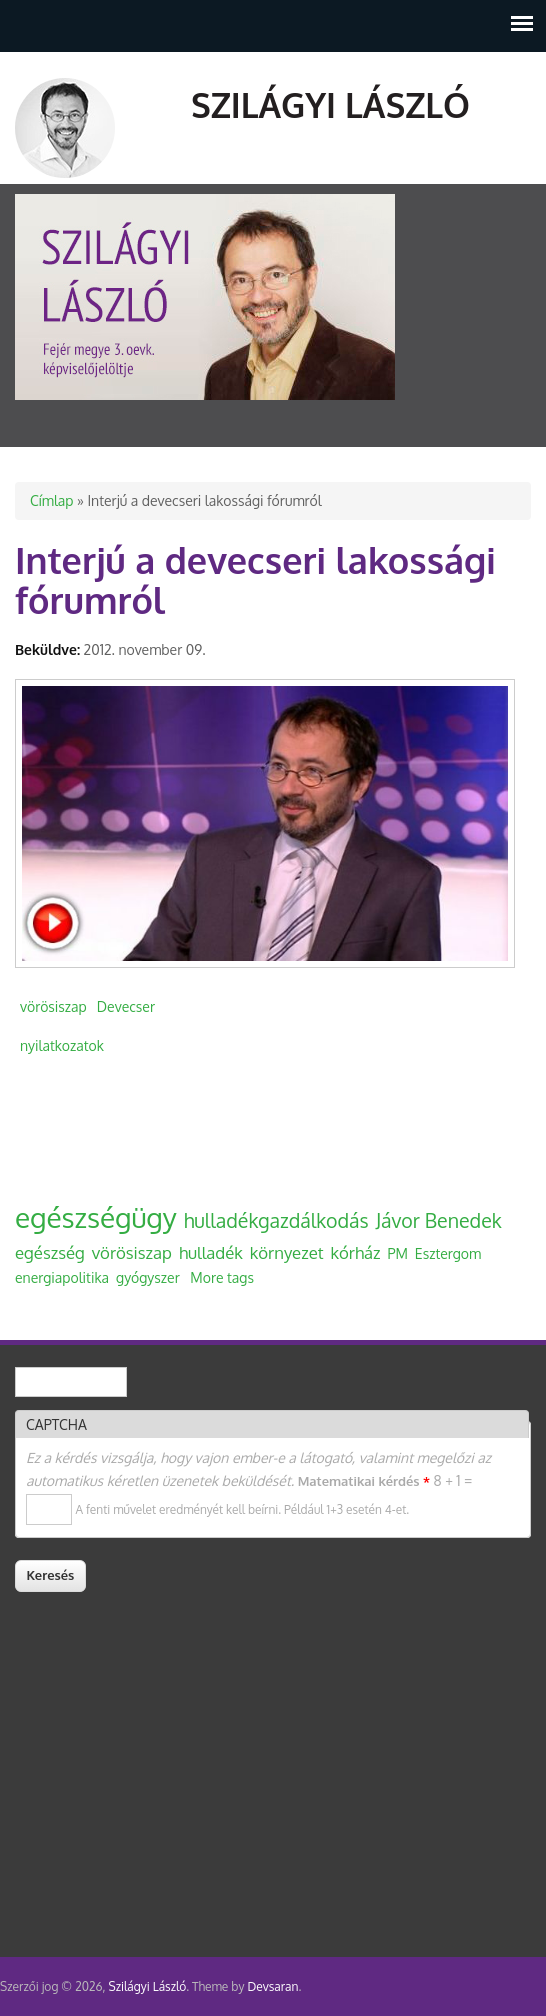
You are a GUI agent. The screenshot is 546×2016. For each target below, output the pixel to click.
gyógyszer (148, 1277)
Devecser (126, 1006)
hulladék (211, 1252)
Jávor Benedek (439, 1220)
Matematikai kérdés (364, 1481)
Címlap (51, 500)
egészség (50, 1252)
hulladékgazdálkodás (276, 1220)
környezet (287, 1252)
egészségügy (96, 1217)
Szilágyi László (330, 104)
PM (397, 1253)
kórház (356, 1252)
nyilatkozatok (62, 1045)
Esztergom (448, 1253)
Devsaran (272, 1986)
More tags (222, 1277)
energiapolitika (62, 1277)
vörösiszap (53, 1006)
